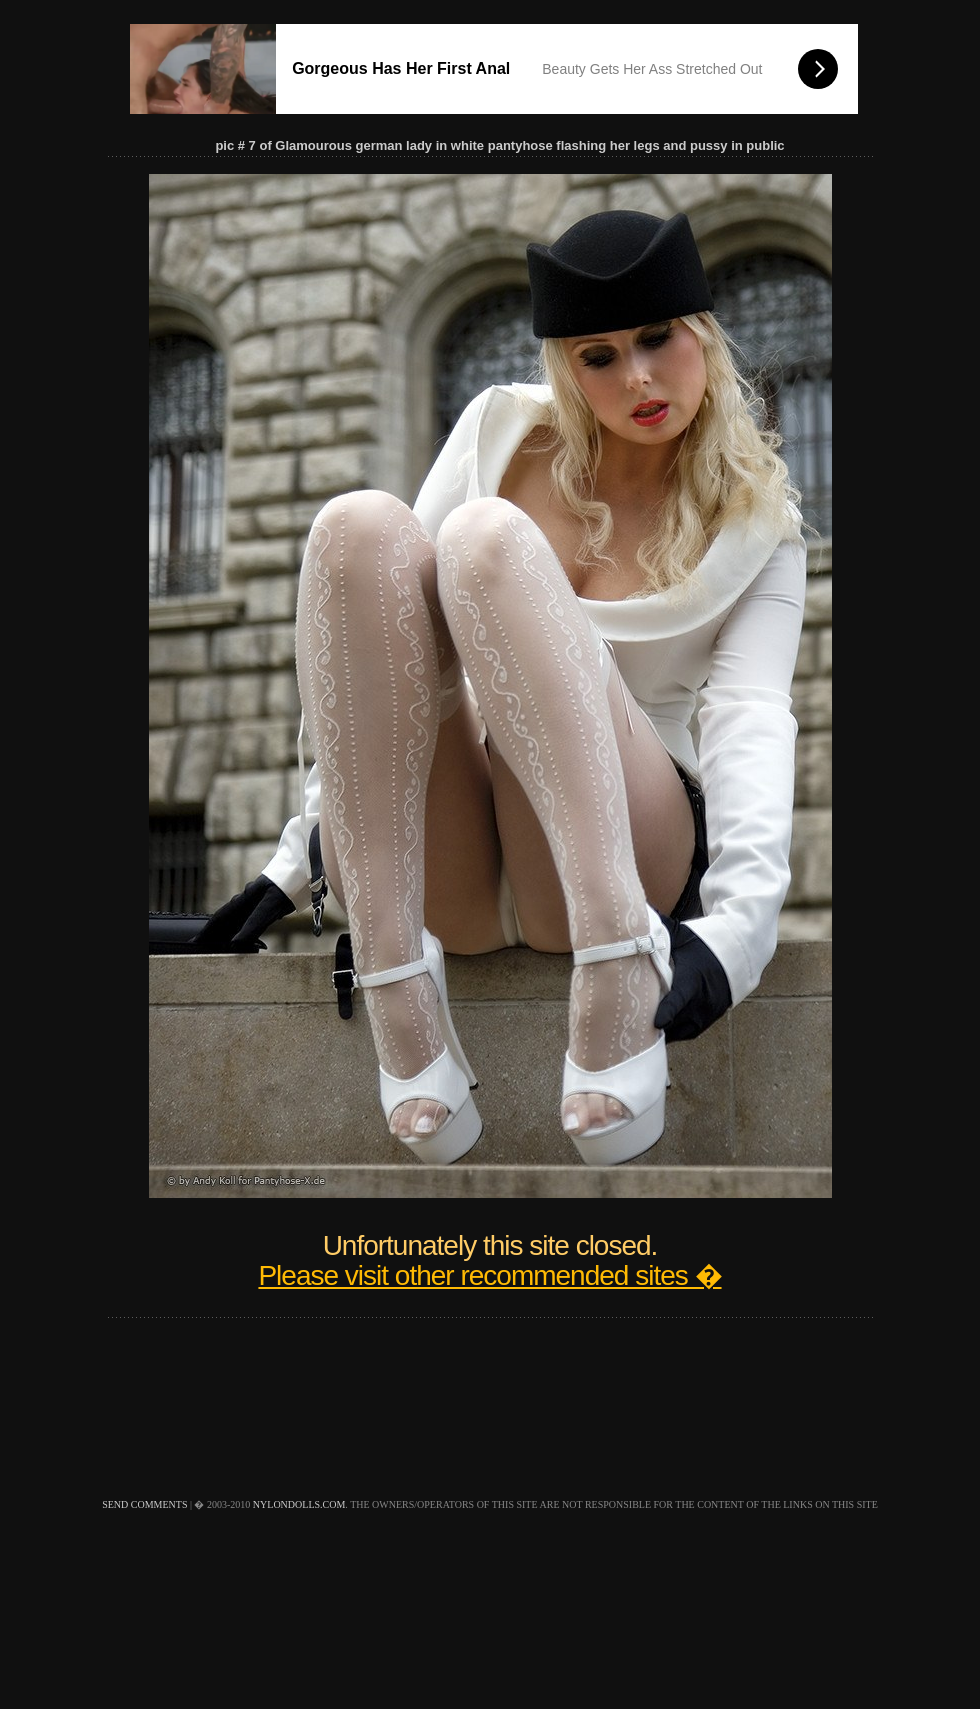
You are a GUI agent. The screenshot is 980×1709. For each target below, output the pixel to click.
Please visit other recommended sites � (489, 1275)
